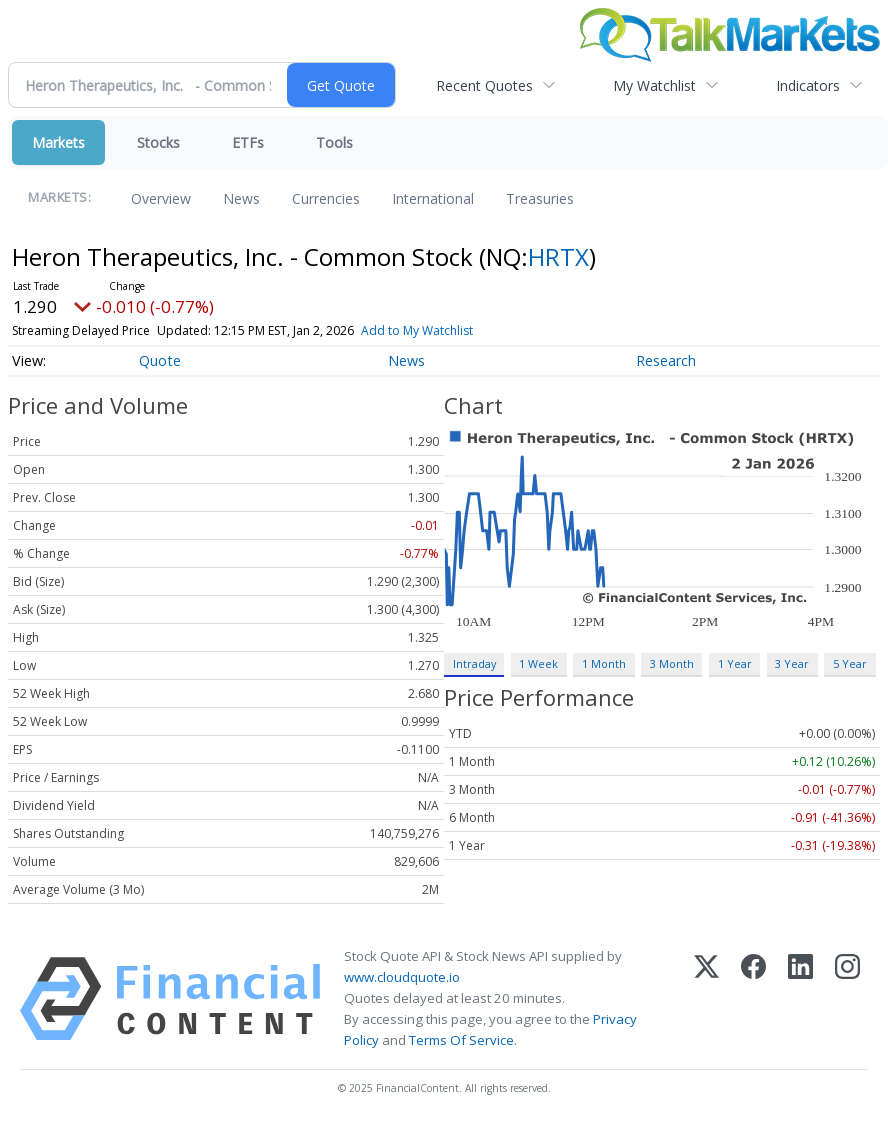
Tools (334, 142)
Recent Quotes (484, 85)
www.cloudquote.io (402, 977)
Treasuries (540, 198)
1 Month (604, 663)
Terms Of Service (461, 1040)
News (241, 198)
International (433, 198)
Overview (161, 198)
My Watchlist (654, 85)
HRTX (558, 256)
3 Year (792, 663)
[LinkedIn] (800, 999)
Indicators (808, 85)
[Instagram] (847, 999)
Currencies (326, 198)
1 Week (538, 663)
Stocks (158, 142)
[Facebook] (753, 999)
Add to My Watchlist (417, 330)
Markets (58, 142)
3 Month (672, 663)
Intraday (474, 663)
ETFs (248, 142)
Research (666, 360)
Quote (160, 360)
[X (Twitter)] (706, 999)
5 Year (850, 663)
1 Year (735, 663)
